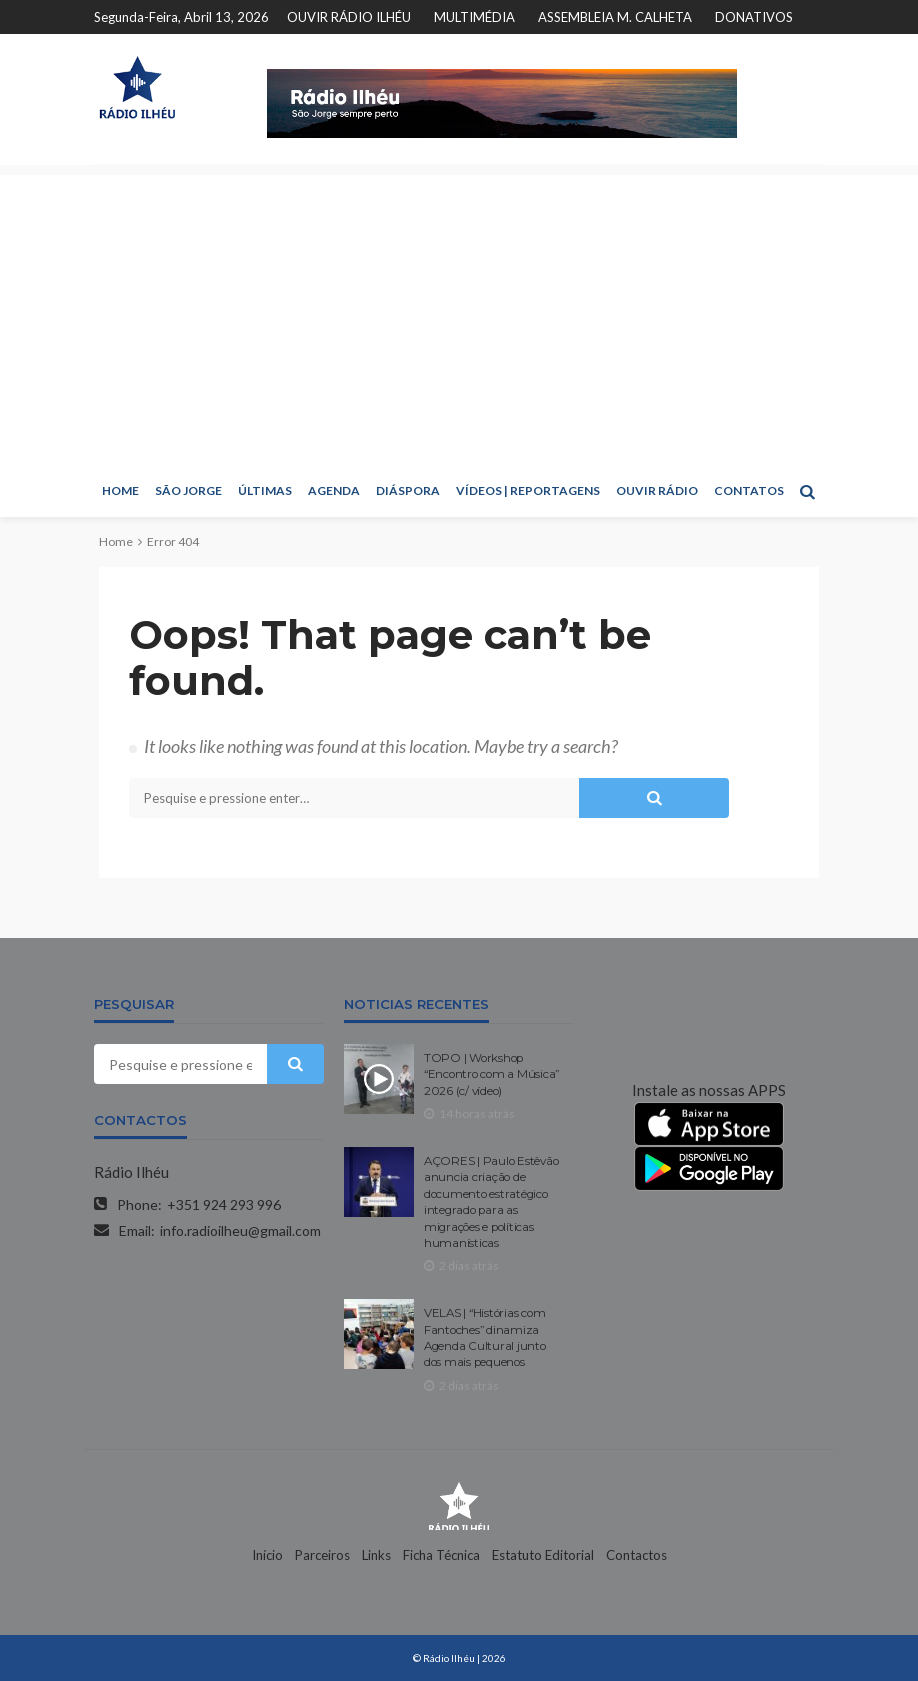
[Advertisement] (459, 315)
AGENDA (334, 490)
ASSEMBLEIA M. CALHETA (615, 17)
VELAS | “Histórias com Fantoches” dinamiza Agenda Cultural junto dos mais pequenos (485, 1337)
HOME (120, 490)
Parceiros (322, 1555)
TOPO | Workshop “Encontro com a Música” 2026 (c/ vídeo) (491, 1074)
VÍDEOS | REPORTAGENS (528, 490)
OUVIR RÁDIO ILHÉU (349, 17)
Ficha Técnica (441, 1555)
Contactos (636, 1555)
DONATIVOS (754, 17)
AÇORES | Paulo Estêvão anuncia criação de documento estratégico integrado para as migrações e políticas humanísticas (491, 1202)
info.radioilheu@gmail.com (240, 1230)
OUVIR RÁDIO (657, 490)
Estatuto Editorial (543, 1555)
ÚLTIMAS (265, 490)
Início (267, 1555)
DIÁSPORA (408, 490)
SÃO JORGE (188, 490)
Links (376, 1555)
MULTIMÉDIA (474, 17)
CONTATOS (749, 490)
